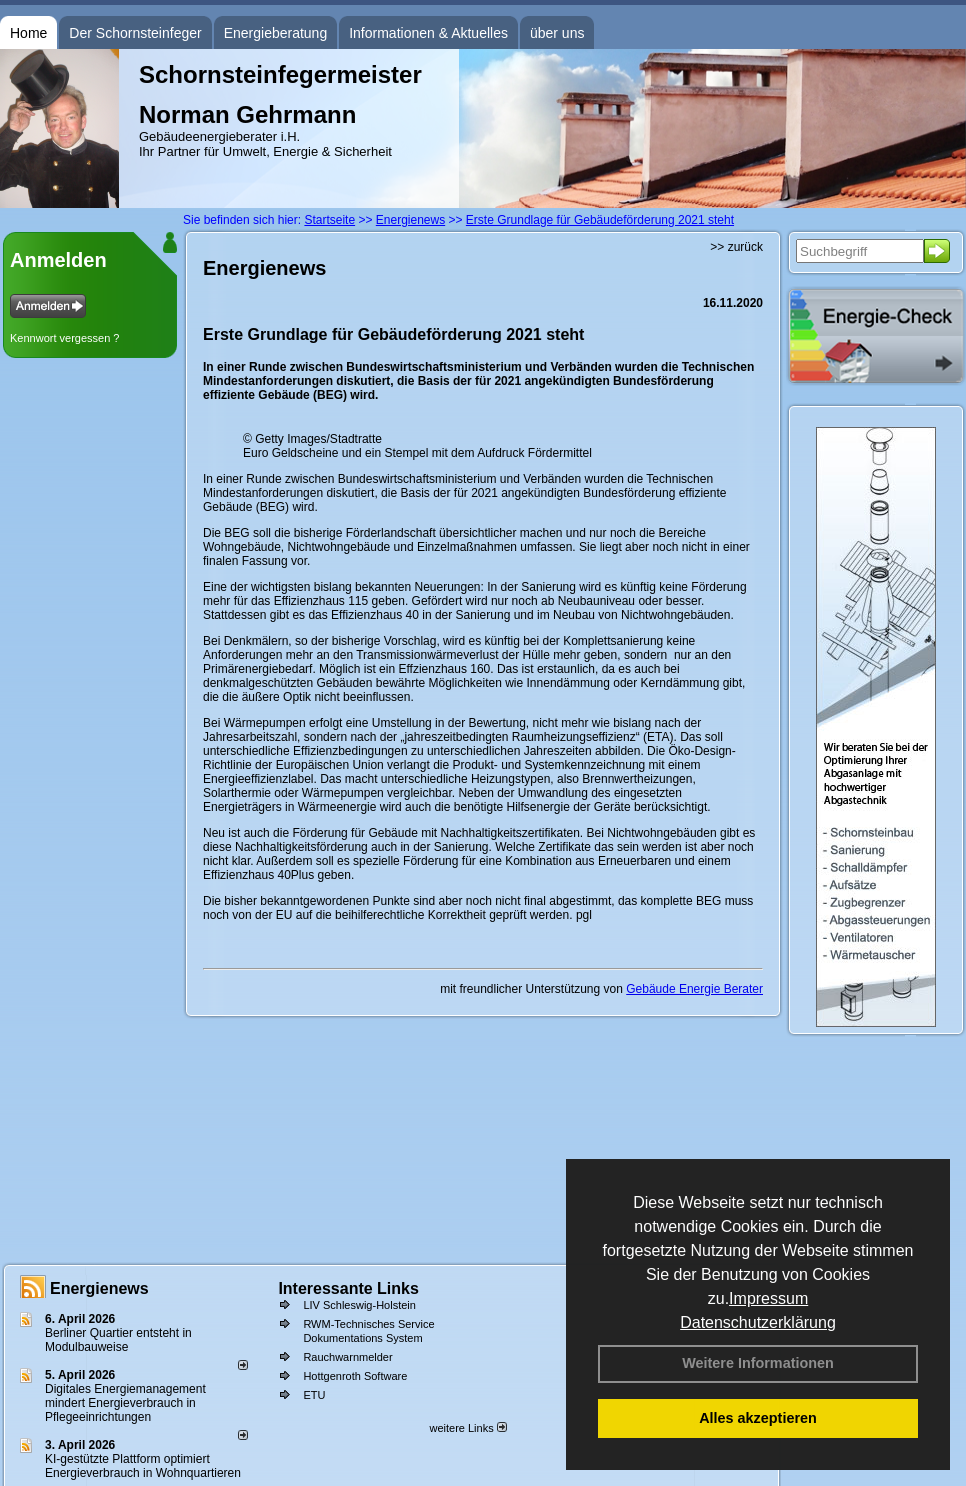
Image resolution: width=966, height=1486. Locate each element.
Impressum (768, 1298)
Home (28, 33)
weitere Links (467, 1428)
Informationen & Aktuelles (428, 33)
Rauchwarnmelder (347, 1357)
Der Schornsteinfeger (135, 33)
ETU (314, 1395)
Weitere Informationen (758, 1363)
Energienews (99, 1288)
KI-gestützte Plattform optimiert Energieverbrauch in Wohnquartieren (143, 1466)
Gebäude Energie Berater (694, 989)
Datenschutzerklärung (758, 1322)
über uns (557, 33)
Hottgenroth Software (355, 1376)
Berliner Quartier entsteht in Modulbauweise (118, 1340)
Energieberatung (276, 33)
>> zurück (736, 247)
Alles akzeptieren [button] (758, 1418)
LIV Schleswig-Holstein (359, 1305)
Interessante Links (348, 1288)
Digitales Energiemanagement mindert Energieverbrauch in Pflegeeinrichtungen (125, 1403)
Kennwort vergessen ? (64, 338)
